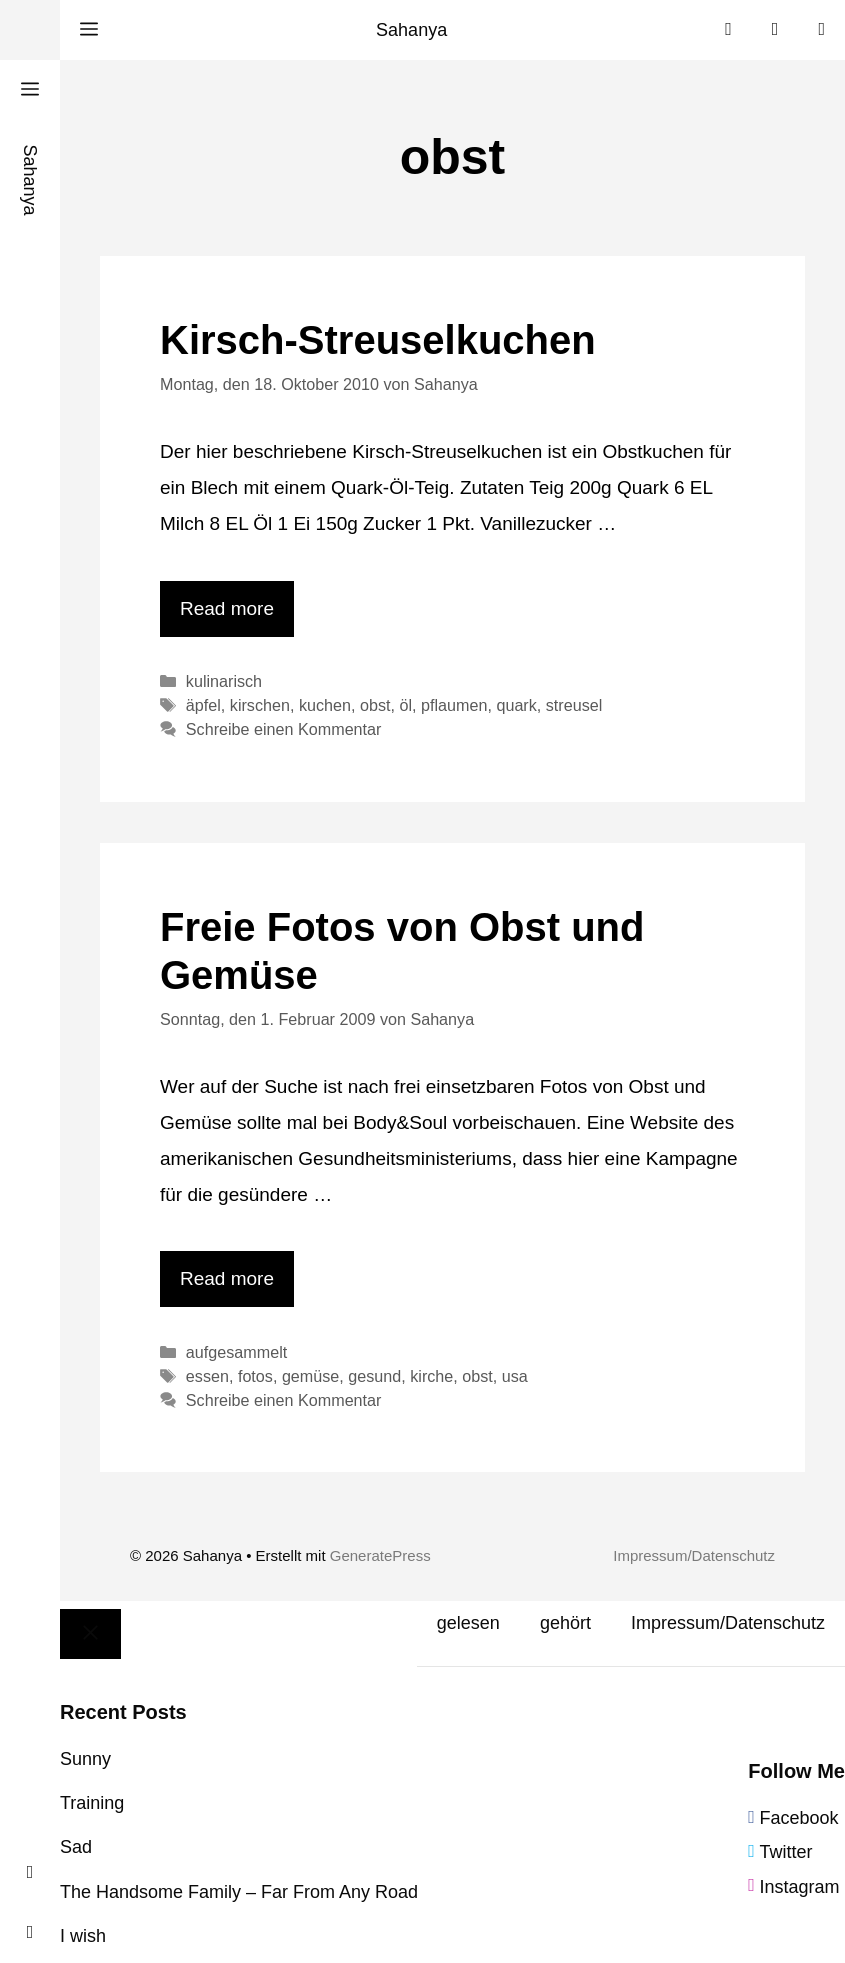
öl (405, 705)
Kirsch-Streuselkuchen (378, 340)
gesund (374, 1376)
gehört (565, 1623)
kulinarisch (224, 681)
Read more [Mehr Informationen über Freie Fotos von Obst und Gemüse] (227, 1278)
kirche (431, 1376)
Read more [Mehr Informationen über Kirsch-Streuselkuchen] (227, 608)
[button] (89, 30)
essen (207, 1376)
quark (516, 705)
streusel (574, 705)
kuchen (325, 705)
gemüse (310, 1376)
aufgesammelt (236, 1352)
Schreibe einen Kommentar (284, 729)
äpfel (203, 705)
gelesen (468, 1623)
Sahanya (411, 30)
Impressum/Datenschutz (694, 1555)
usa (515, 1376)
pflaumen (454, 705)
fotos (255, 1376)
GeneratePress (380, 1555)
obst (375, 705)
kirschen (260, 705)
